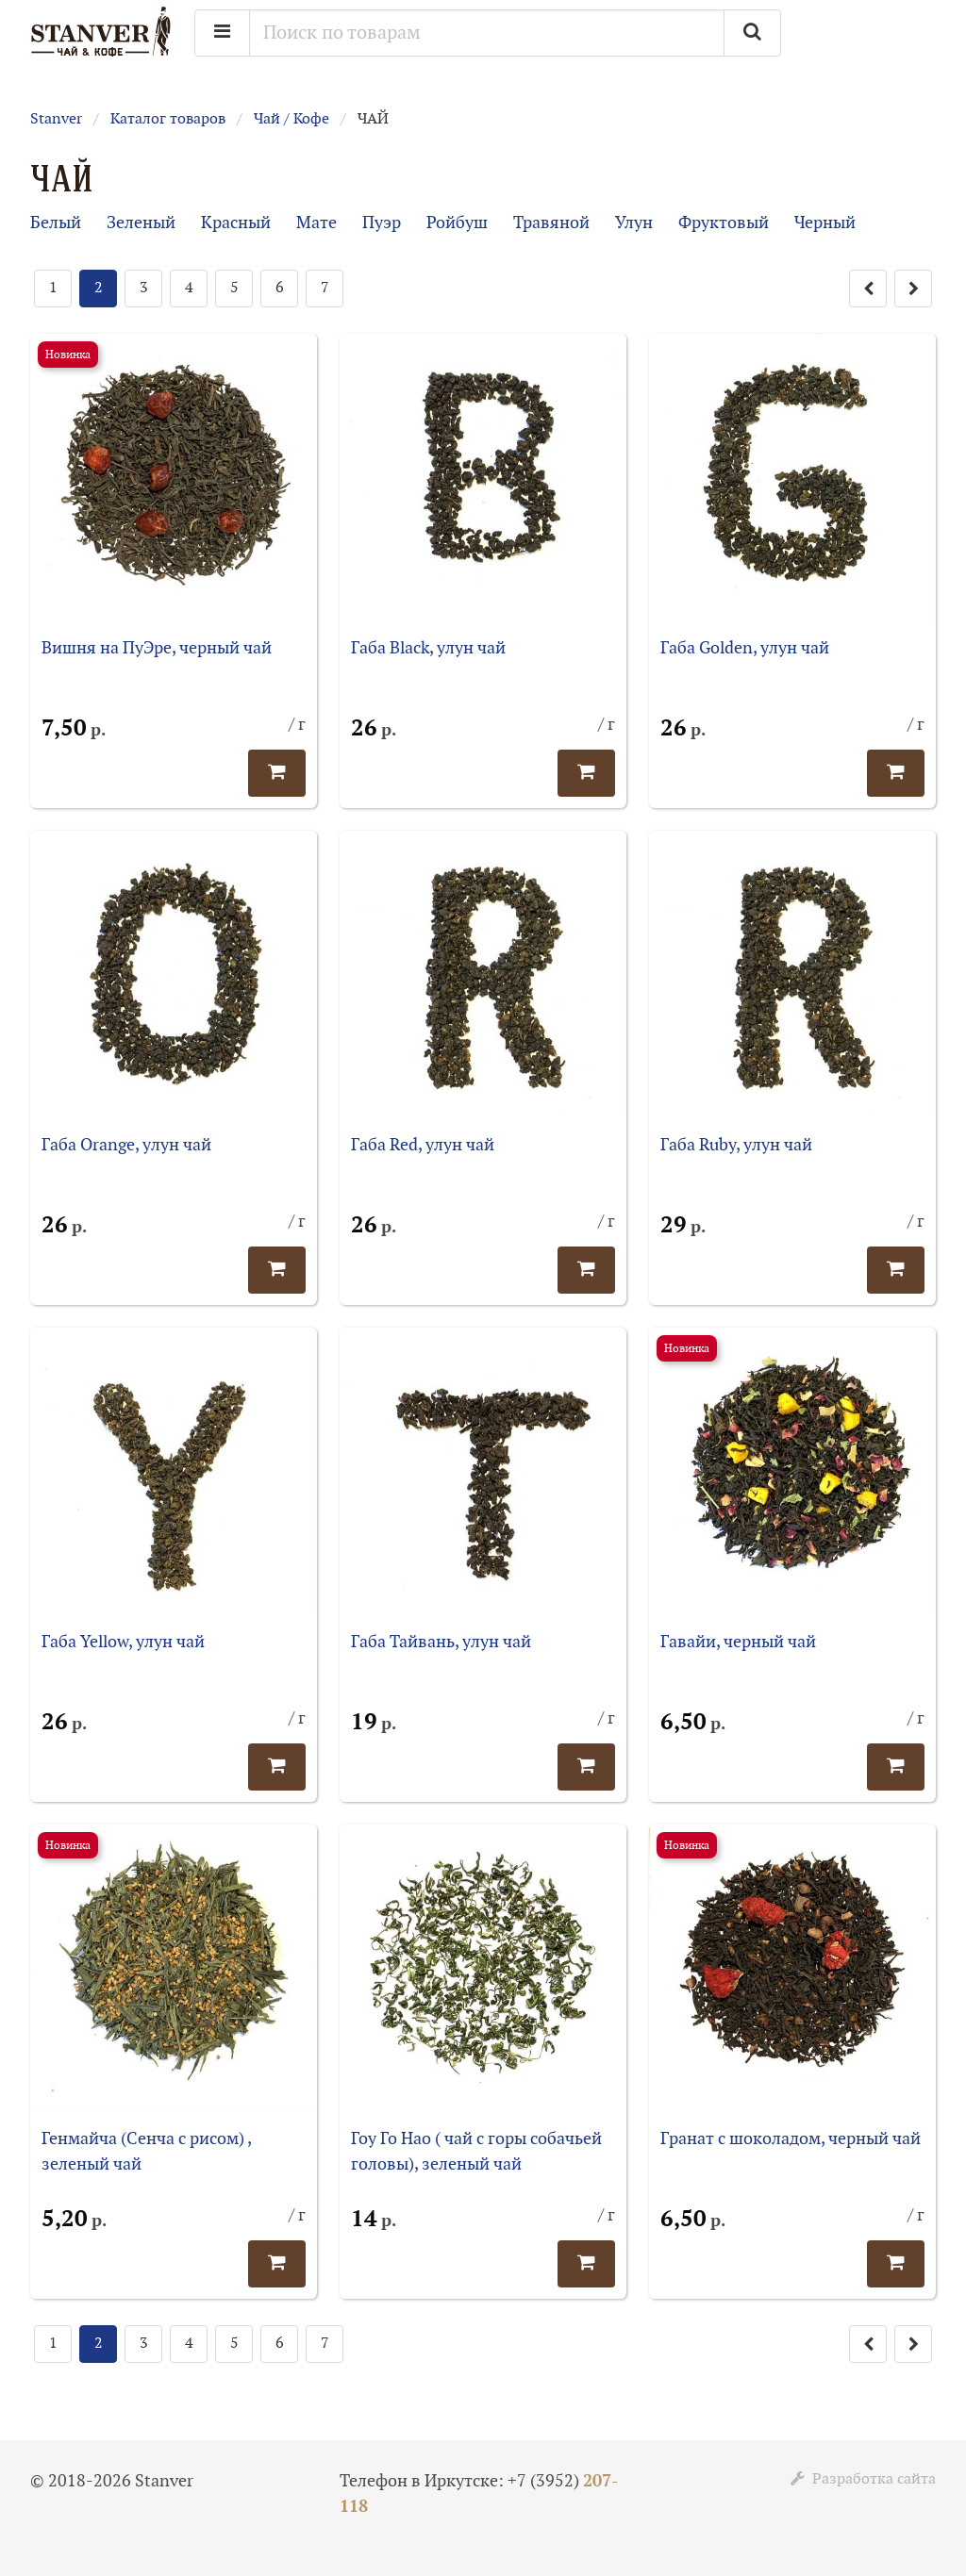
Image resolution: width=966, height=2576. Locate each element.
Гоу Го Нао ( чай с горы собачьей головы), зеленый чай (476, 2151)
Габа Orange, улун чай (126, 1145)
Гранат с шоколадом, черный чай (790, 2139)
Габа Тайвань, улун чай (441, 1642)
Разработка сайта (863, 2479)
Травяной (551, 223)
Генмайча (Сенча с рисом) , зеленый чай (146, 2151)
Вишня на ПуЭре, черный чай (157, 648)
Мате (316, 223)
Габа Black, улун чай (428, 648)
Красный (236, 223)
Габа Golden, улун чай (744, 648)
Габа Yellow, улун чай (123, 1642)
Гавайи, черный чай (738, 1642)
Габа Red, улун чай (422, 1145)
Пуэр (381, 223)
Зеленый (141, 223)
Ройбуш (457, 223)
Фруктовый (723, 223)
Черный (825, 223)
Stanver (56, 119)
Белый (55, 223)
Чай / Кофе (291, 119)
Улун (634, 223)
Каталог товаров (167, 119)
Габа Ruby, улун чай (736, 1145)
